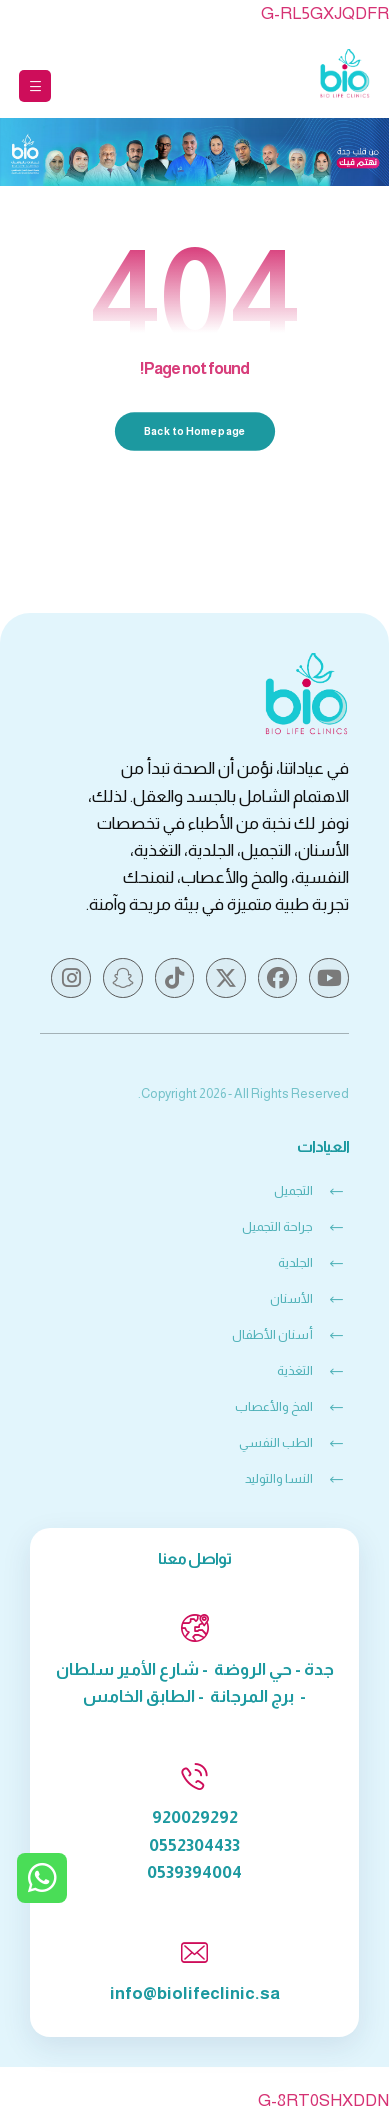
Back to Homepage (194, 431)
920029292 (195, 1817)
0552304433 (194, 1845)
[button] (35, 86)
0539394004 (194, 1872)
